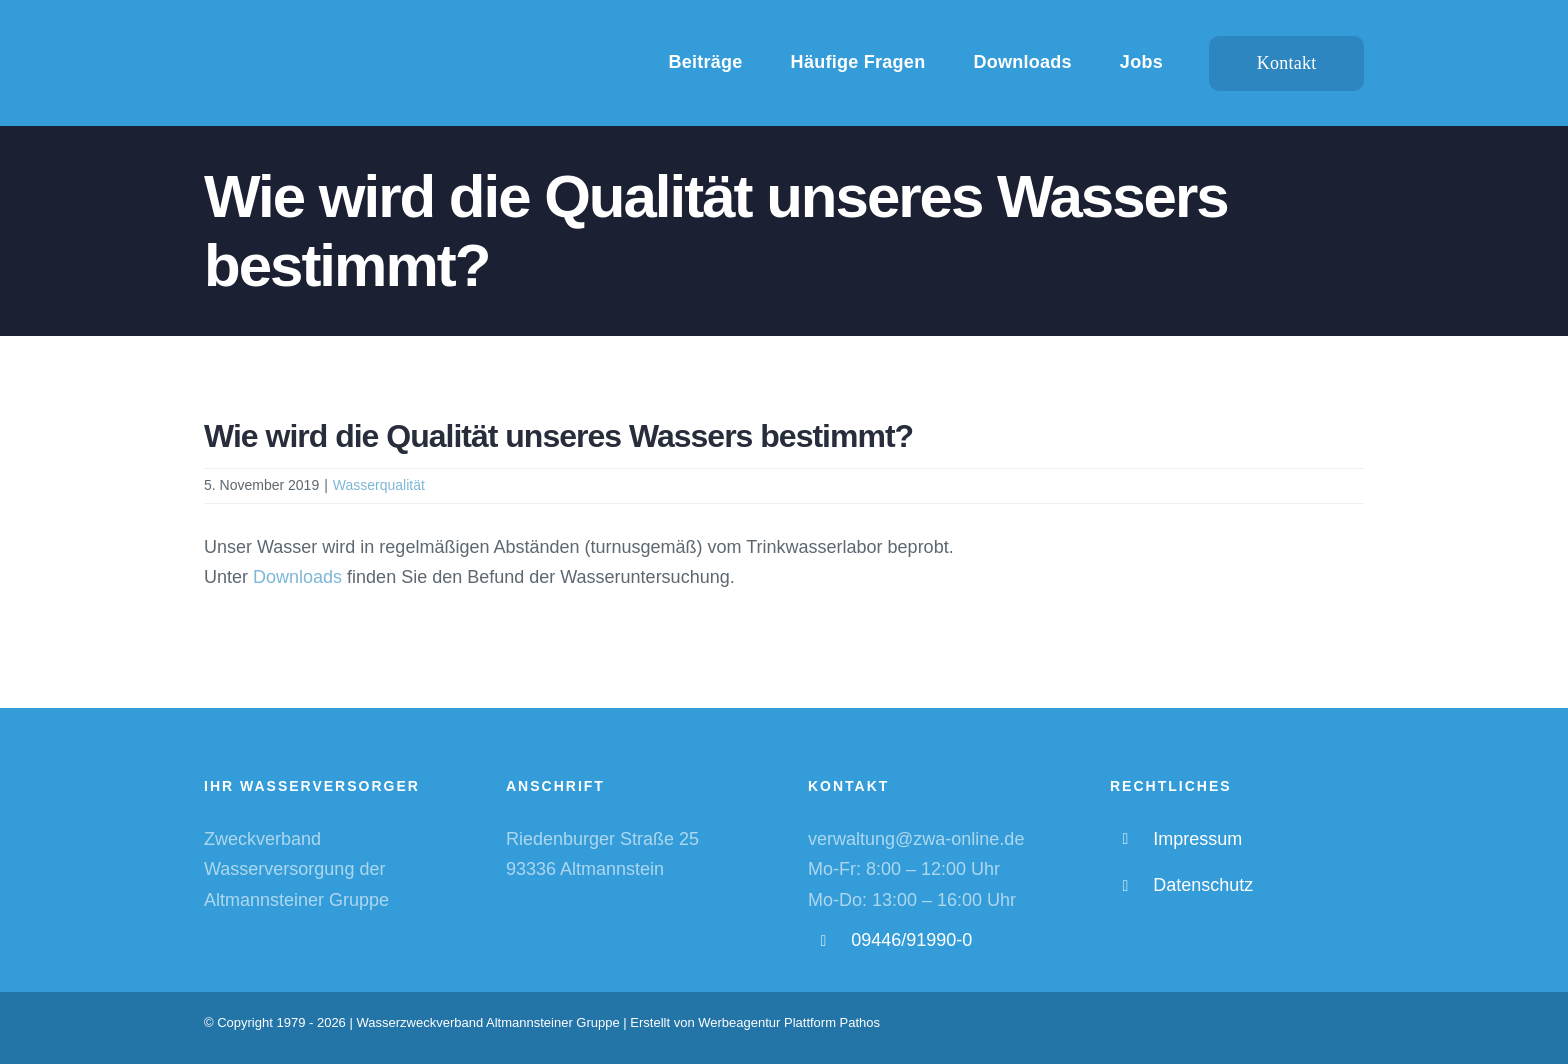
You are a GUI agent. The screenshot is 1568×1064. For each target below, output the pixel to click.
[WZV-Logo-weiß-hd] (382, 31)
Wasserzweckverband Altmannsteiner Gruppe (487, 1022)
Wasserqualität (379, 485)
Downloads (297, 577)
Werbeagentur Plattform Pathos (789, 1022)
